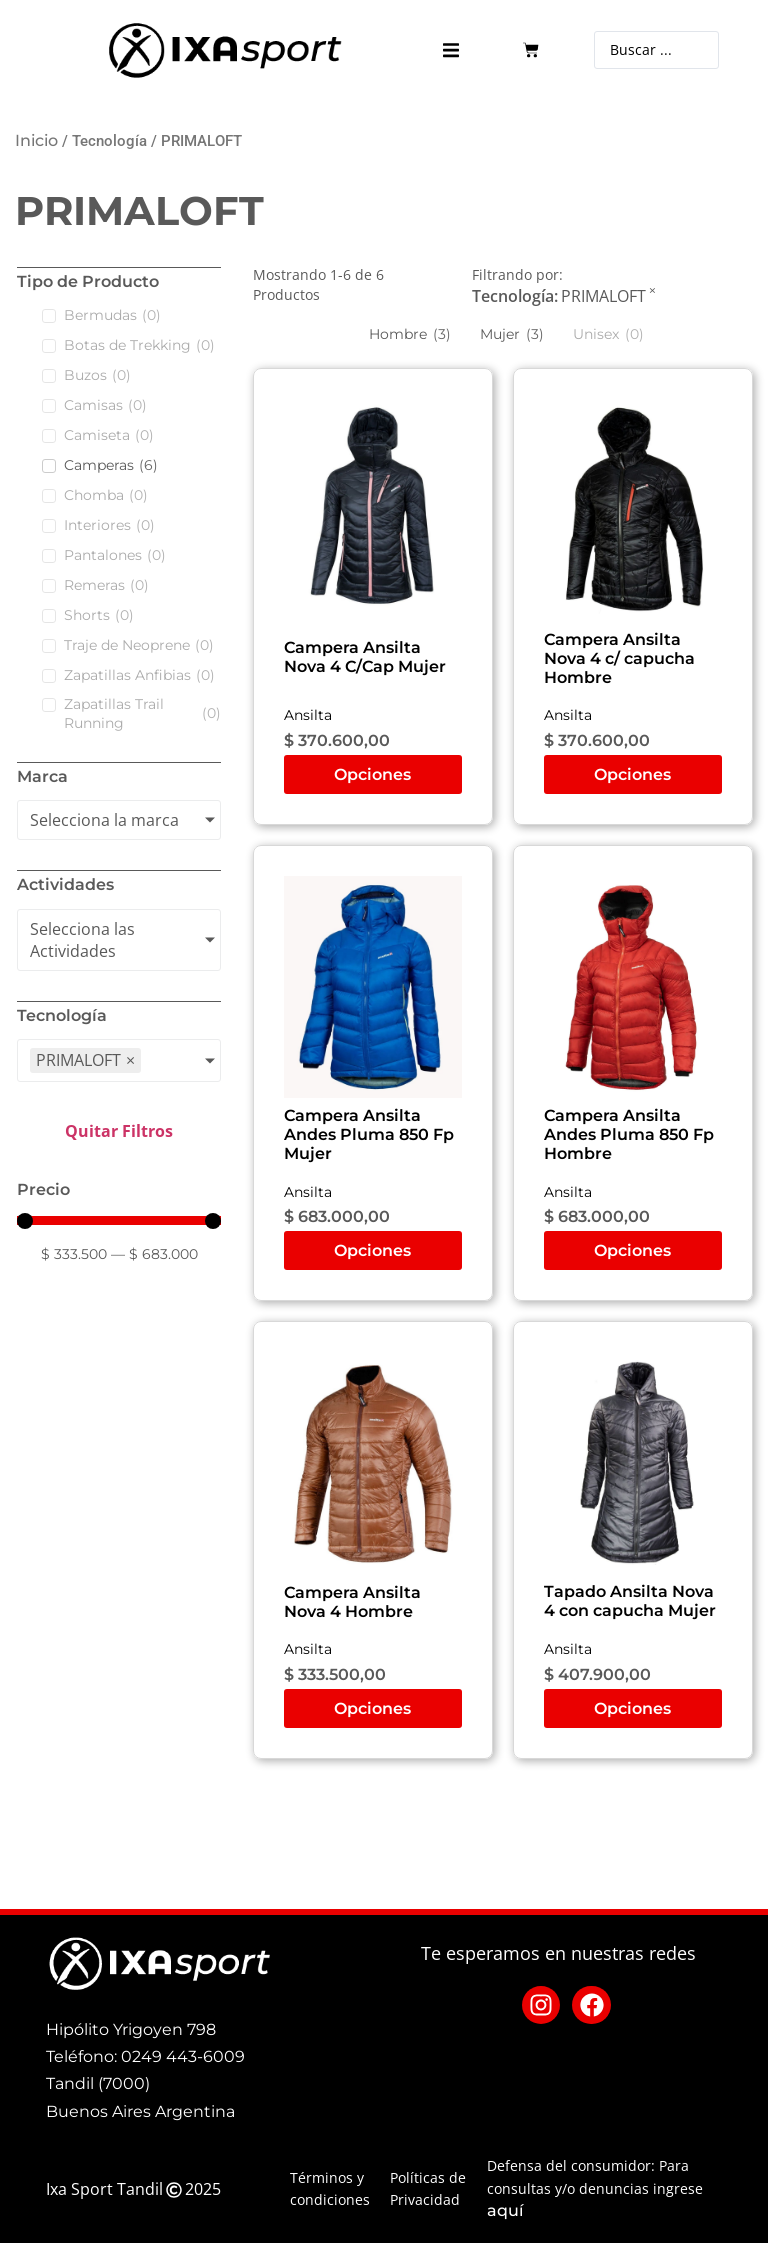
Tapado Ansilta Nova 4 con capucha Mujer (630, 1601)
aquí (505, 2210)
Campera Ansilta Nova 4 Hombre (352, 1602)
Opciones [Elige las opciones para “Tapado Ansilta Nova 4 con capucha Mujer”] (632, 1708)
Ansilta (308, 715)
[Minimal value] (119, 1221)
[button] (450, 50)
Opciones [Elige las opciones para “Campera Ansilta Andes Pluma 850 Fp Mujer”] (372, 1250)
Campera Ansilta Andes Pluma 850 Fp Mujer (369, 1134)
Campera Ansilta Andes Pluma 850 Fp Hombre (629, 1134)
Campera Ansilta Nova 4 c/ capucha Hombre (619, 658)
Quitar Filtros (119, 1131)
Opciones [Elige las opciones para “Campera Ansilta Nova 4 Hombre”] (372, 1708)
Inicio (36, 140)
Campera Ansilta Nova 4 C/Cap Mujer (365, 657)
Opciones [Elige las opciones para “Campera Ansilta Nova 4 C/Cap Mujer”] (372, 774)
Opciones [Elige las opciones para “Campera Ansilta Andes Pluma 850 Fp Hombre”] (632, 1250)
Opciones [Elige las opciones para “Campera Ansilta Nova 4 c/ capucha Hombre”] (632, 774)
